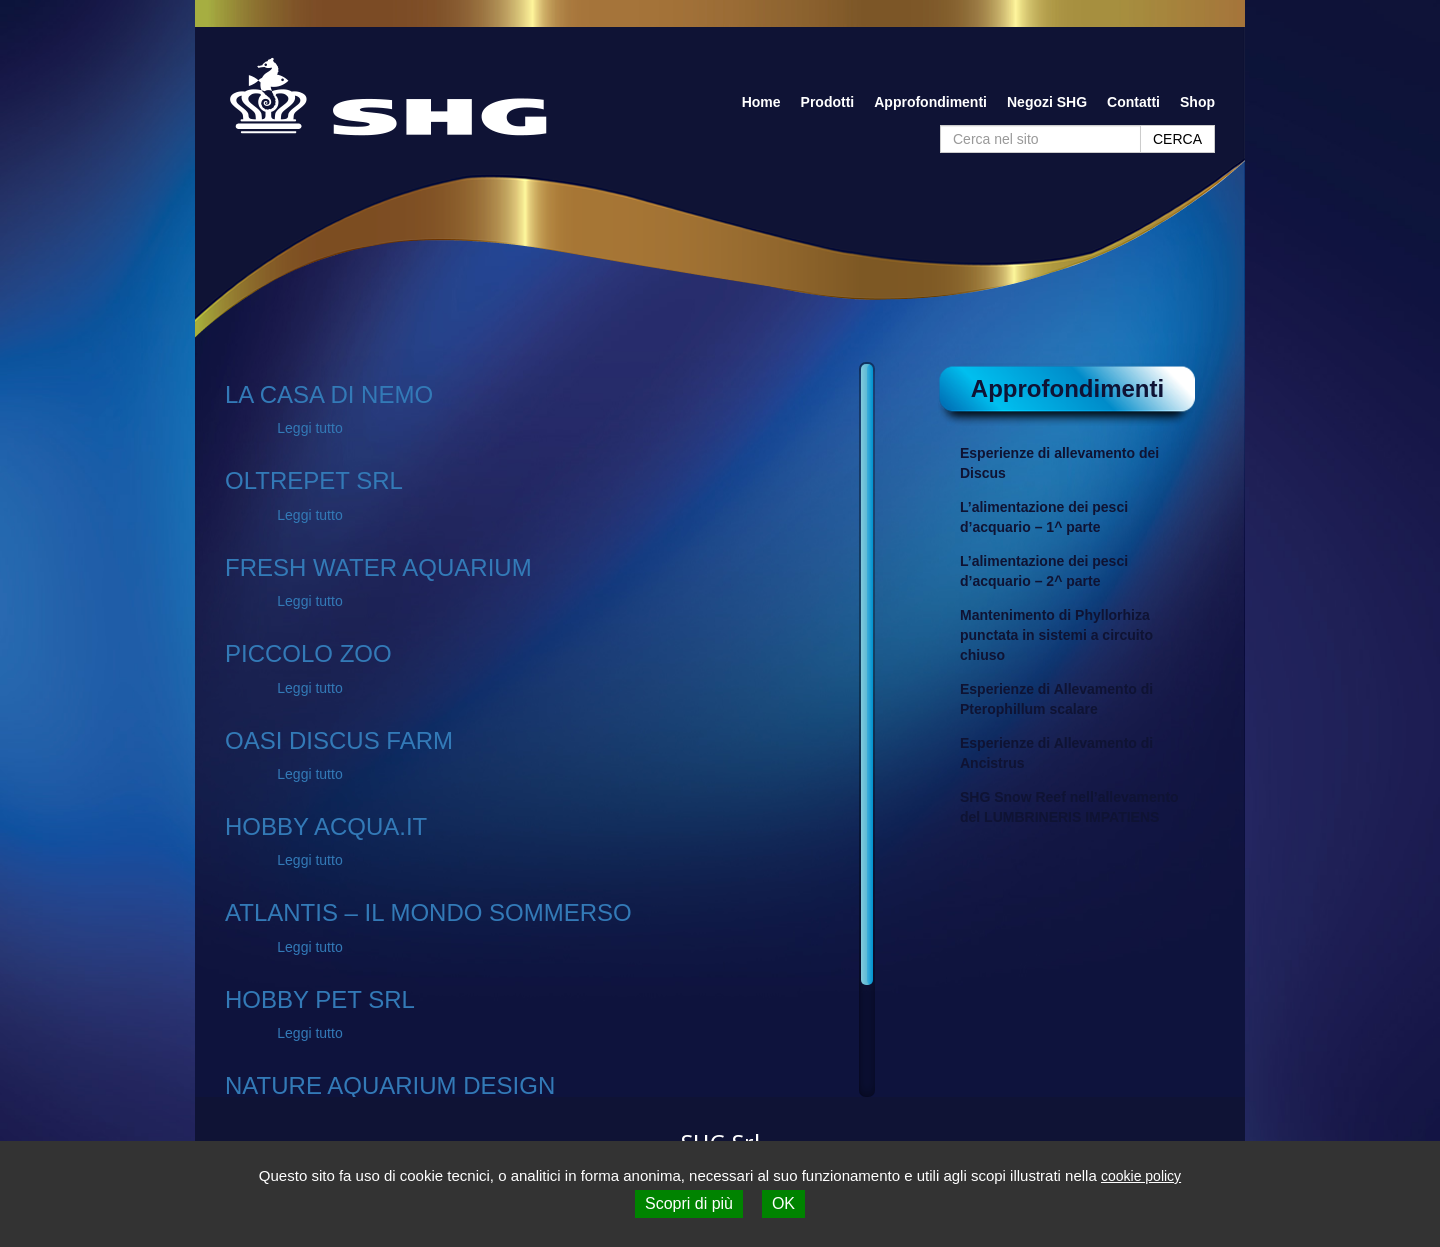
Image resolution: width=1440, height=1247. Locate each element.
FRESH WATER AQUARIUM (378, 567)
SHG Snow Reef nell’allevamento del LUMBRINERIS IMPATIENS (1069, 807)
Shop (1197, 102)
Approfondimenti (930, 102)
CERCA (1177, 139)
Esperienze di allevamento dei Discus (1059, 463)
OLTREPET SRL (314, 480)
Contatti (1133, 102)
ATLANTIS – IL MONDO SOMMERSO (428, 912)
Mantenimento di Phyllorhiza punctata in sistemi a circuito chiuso (1056, 635)
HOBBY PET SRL (320, 999)
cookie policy (1141, 1176)
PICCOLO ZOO (308, 653)
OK (783, 1203)
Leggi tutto (309, 428)
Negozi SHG (1047, 102)
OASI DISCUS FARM (339, 740)
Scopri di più (689, 1203)
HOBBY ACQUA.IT (326, 826)
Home (761, 102)
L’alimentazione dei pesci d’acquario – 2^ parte (1044, 571)
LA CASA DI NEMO (329, 394)
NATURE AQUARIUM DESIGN (390, 1085)
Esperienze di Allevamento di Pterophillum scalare (1056, 699)
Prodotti (828, 102)
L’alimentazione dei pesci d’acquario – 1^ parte (1044, 517)
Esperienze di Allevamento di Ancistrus (1056, 753)
